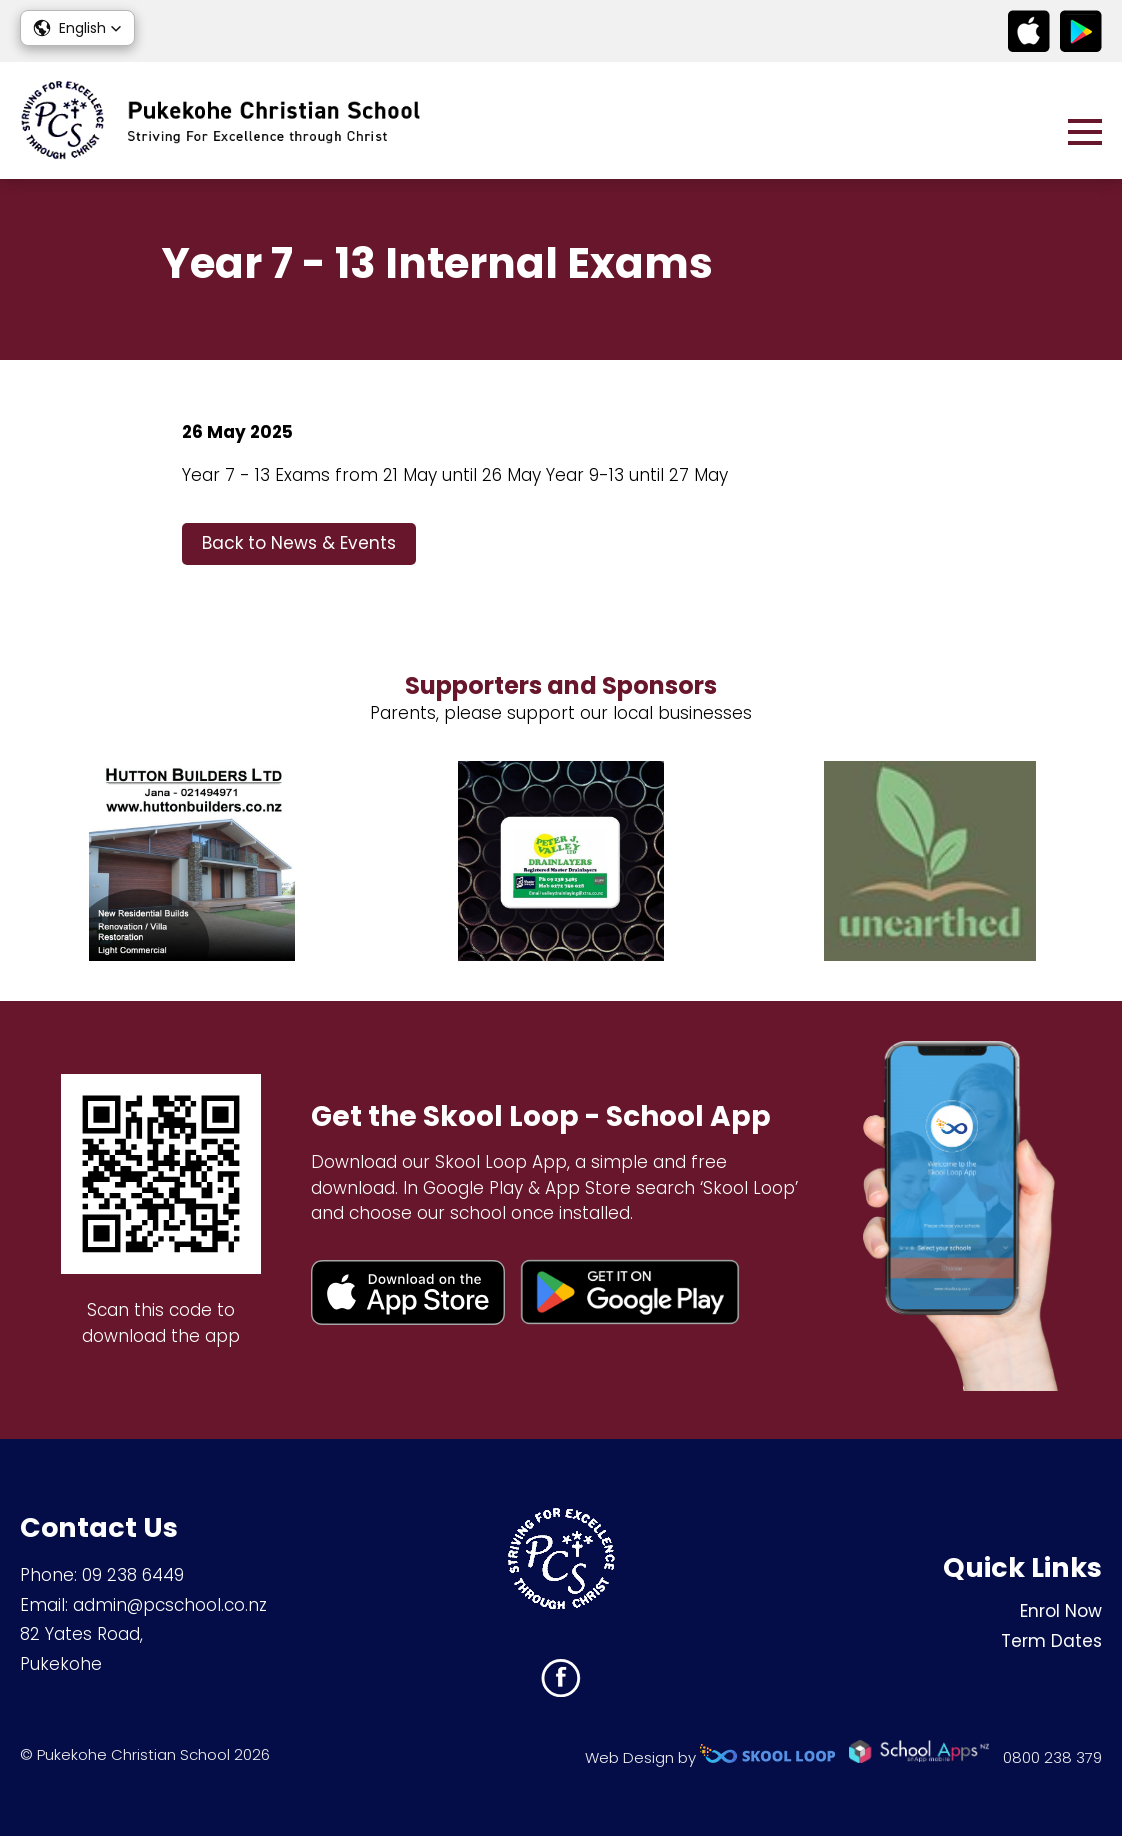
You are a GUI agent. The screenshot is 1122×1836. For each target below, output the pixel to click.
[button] (77, 28)
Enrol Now (1061, 1611)
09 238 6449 (133, 1575)
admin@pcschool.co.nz (170, 1605)
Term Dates (1051, 1641)
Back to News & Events (299, 543)
